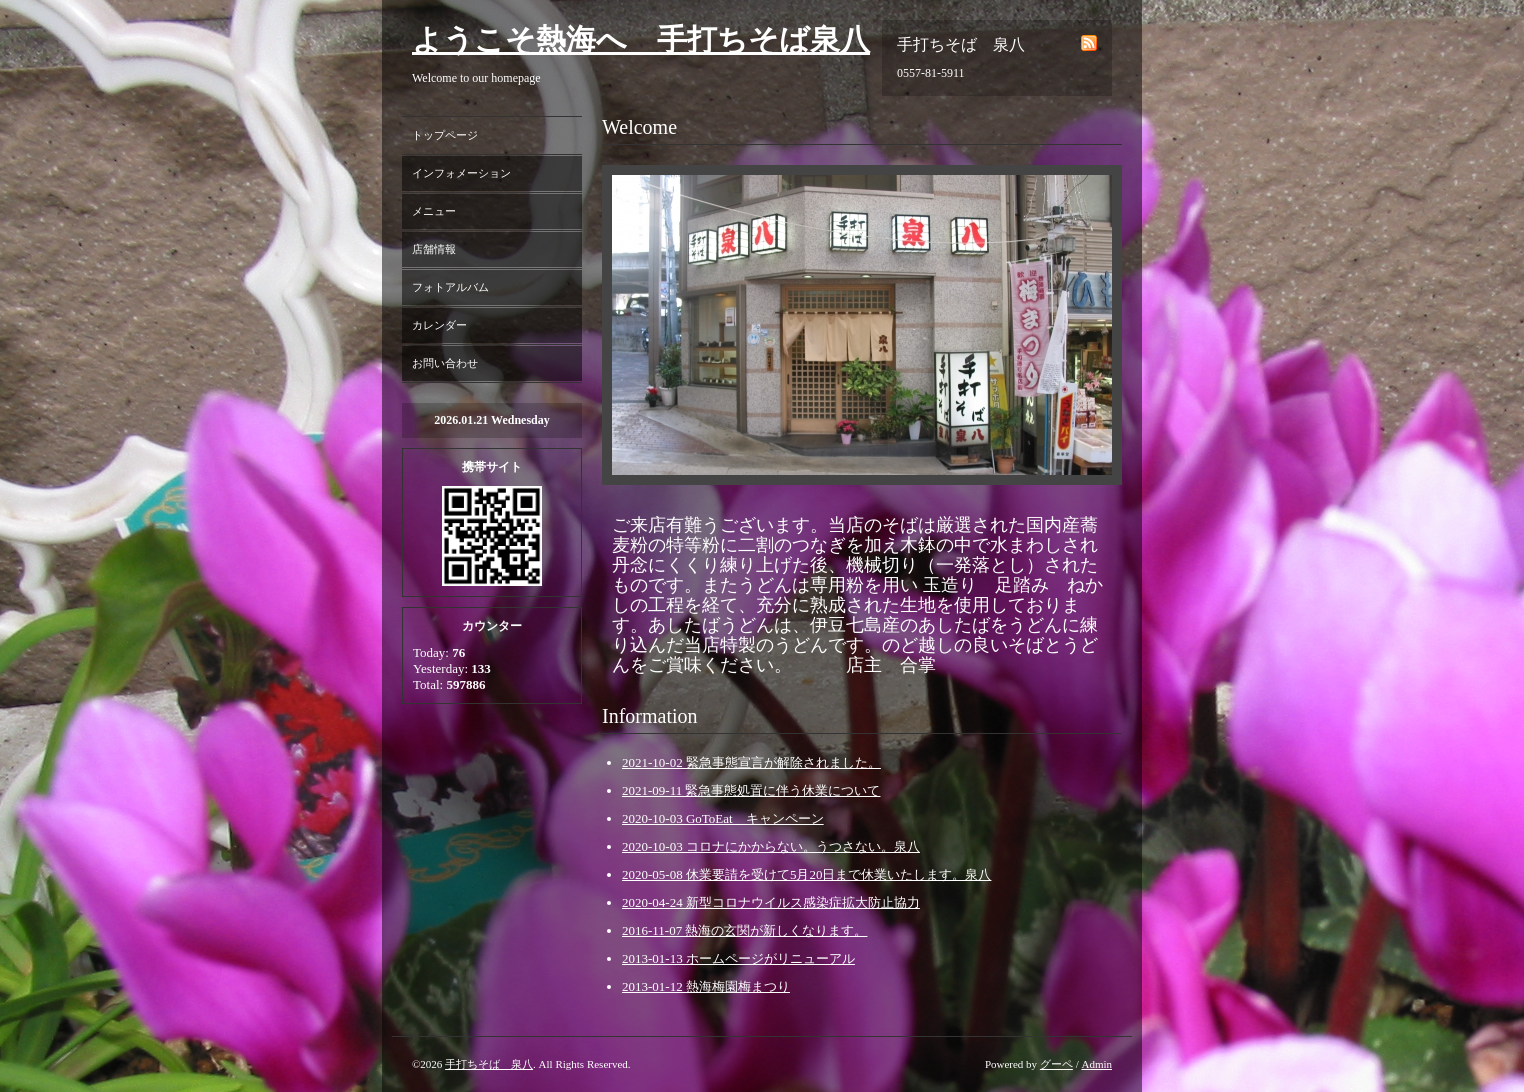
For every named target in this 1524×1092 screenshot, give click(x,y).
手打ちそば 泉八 (489, 1064)
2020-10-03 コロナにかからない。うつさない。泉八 (771, 846)
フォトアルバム (450, 287)
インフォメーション (461, 173)
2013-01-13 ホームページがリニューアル (738, 958)
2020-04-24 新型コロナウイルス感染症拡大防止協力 (771, 902)
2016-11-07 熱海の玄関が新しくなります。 (744, 930)
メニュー (434, 211)
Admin (1096, 1064)
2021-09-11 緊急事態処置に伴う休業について (751, 790)
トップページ (445, 135)
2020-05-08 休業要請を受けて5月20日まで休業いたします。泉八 (806, 874)
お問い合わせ (445, 363)
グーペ (1056, 1064)
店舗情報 (434, 249)
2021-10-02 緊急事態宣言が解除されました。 (751, 762)
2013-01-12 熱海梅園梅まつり (706, 986)
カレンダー (439, 325)
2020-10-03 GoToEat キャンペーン (723, 818)
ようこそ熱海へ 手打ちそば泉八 (641, 39)
